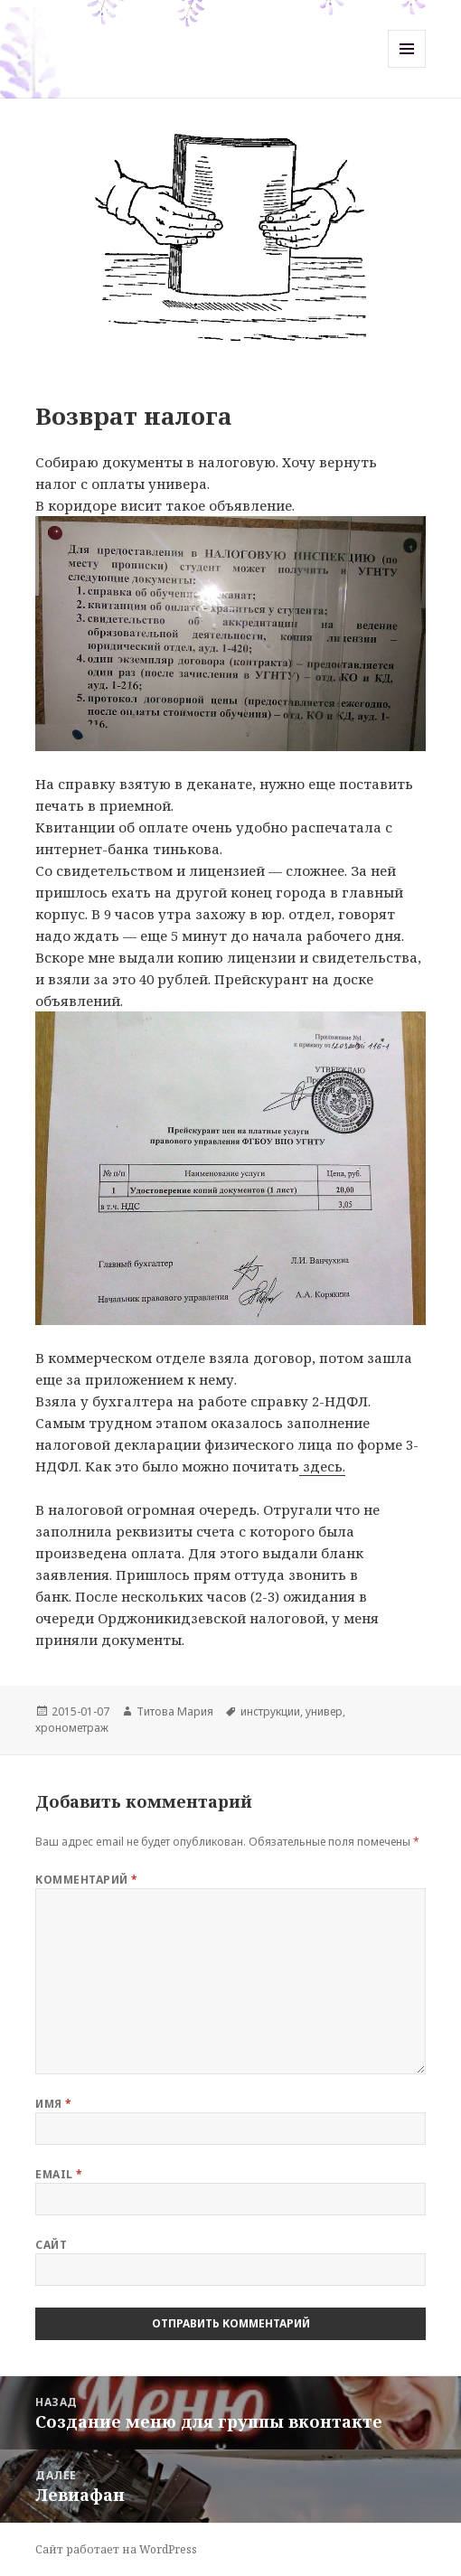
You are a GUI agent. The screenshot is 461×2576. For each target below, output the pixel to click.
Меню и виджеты (407, 67)
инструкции (270, 1711)
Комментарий (86, 1879)
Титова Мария (174, 1711)
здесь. (322, 1466)
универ (324, 1711)
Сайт (51, 2244)
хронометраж (71, 1727)
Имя (53, 2103)
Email (58, 2174)
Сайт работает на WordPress (116, 2549)
